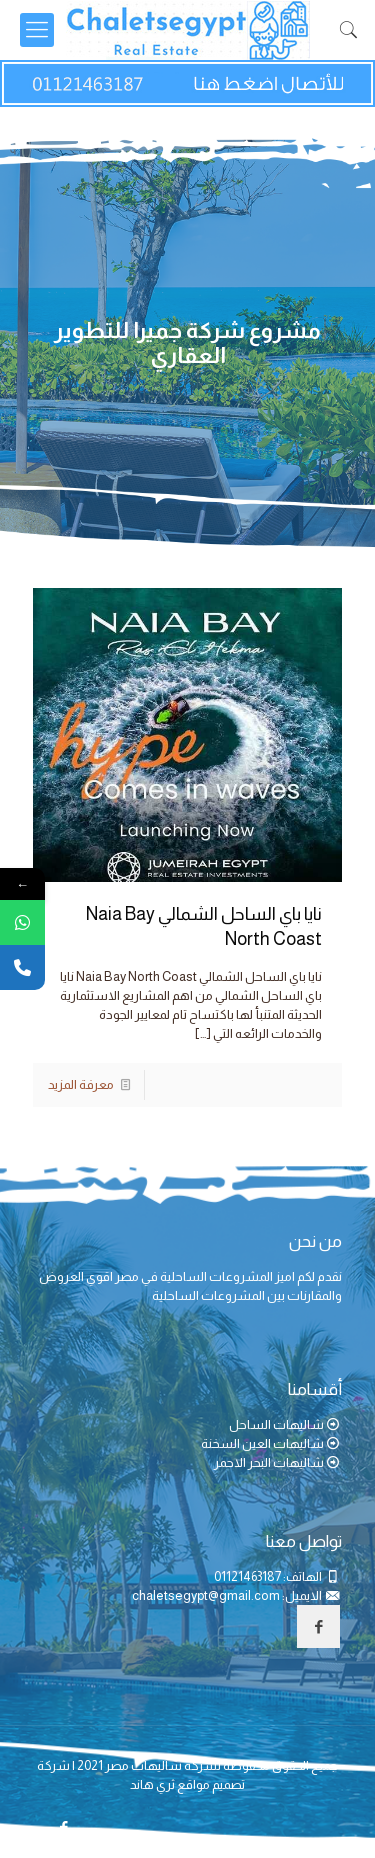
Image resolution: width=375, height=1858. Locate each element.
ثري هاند (152, 1784)
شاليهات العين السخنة (262, 1443)
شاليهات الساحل (276, 1424)
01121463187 (247, 1576)
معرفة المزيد (81, 1084)
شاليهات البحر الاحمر (269, 1462)
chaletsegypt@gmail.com (206, 1595)
